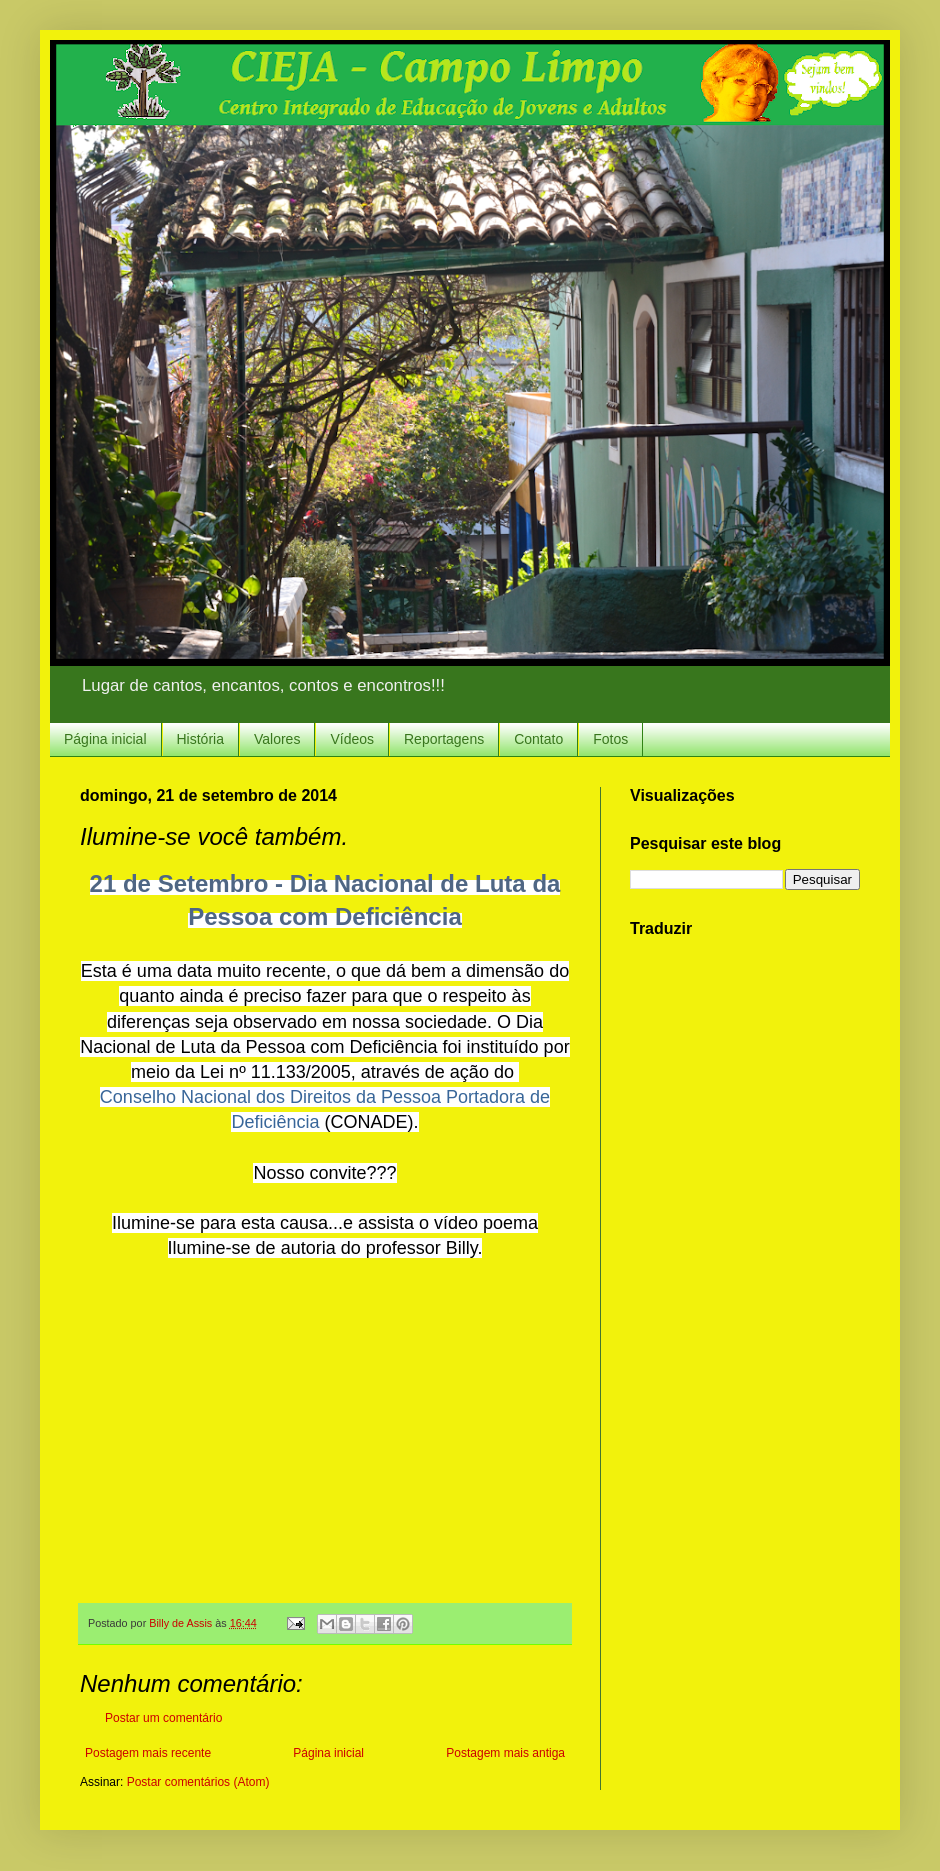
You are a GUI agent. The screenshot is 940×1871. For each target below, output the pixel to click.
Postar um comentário (163, 1718)
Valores (277, 739)
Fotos (610, 739)
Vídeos (352, 739)
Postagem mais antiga (505, 1753)
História (200, 739)
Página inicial (105, 739)
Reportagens (444, 739)
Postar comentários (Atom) (198, 1782)
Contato (538, 739)
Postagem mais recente (148, 1753)
